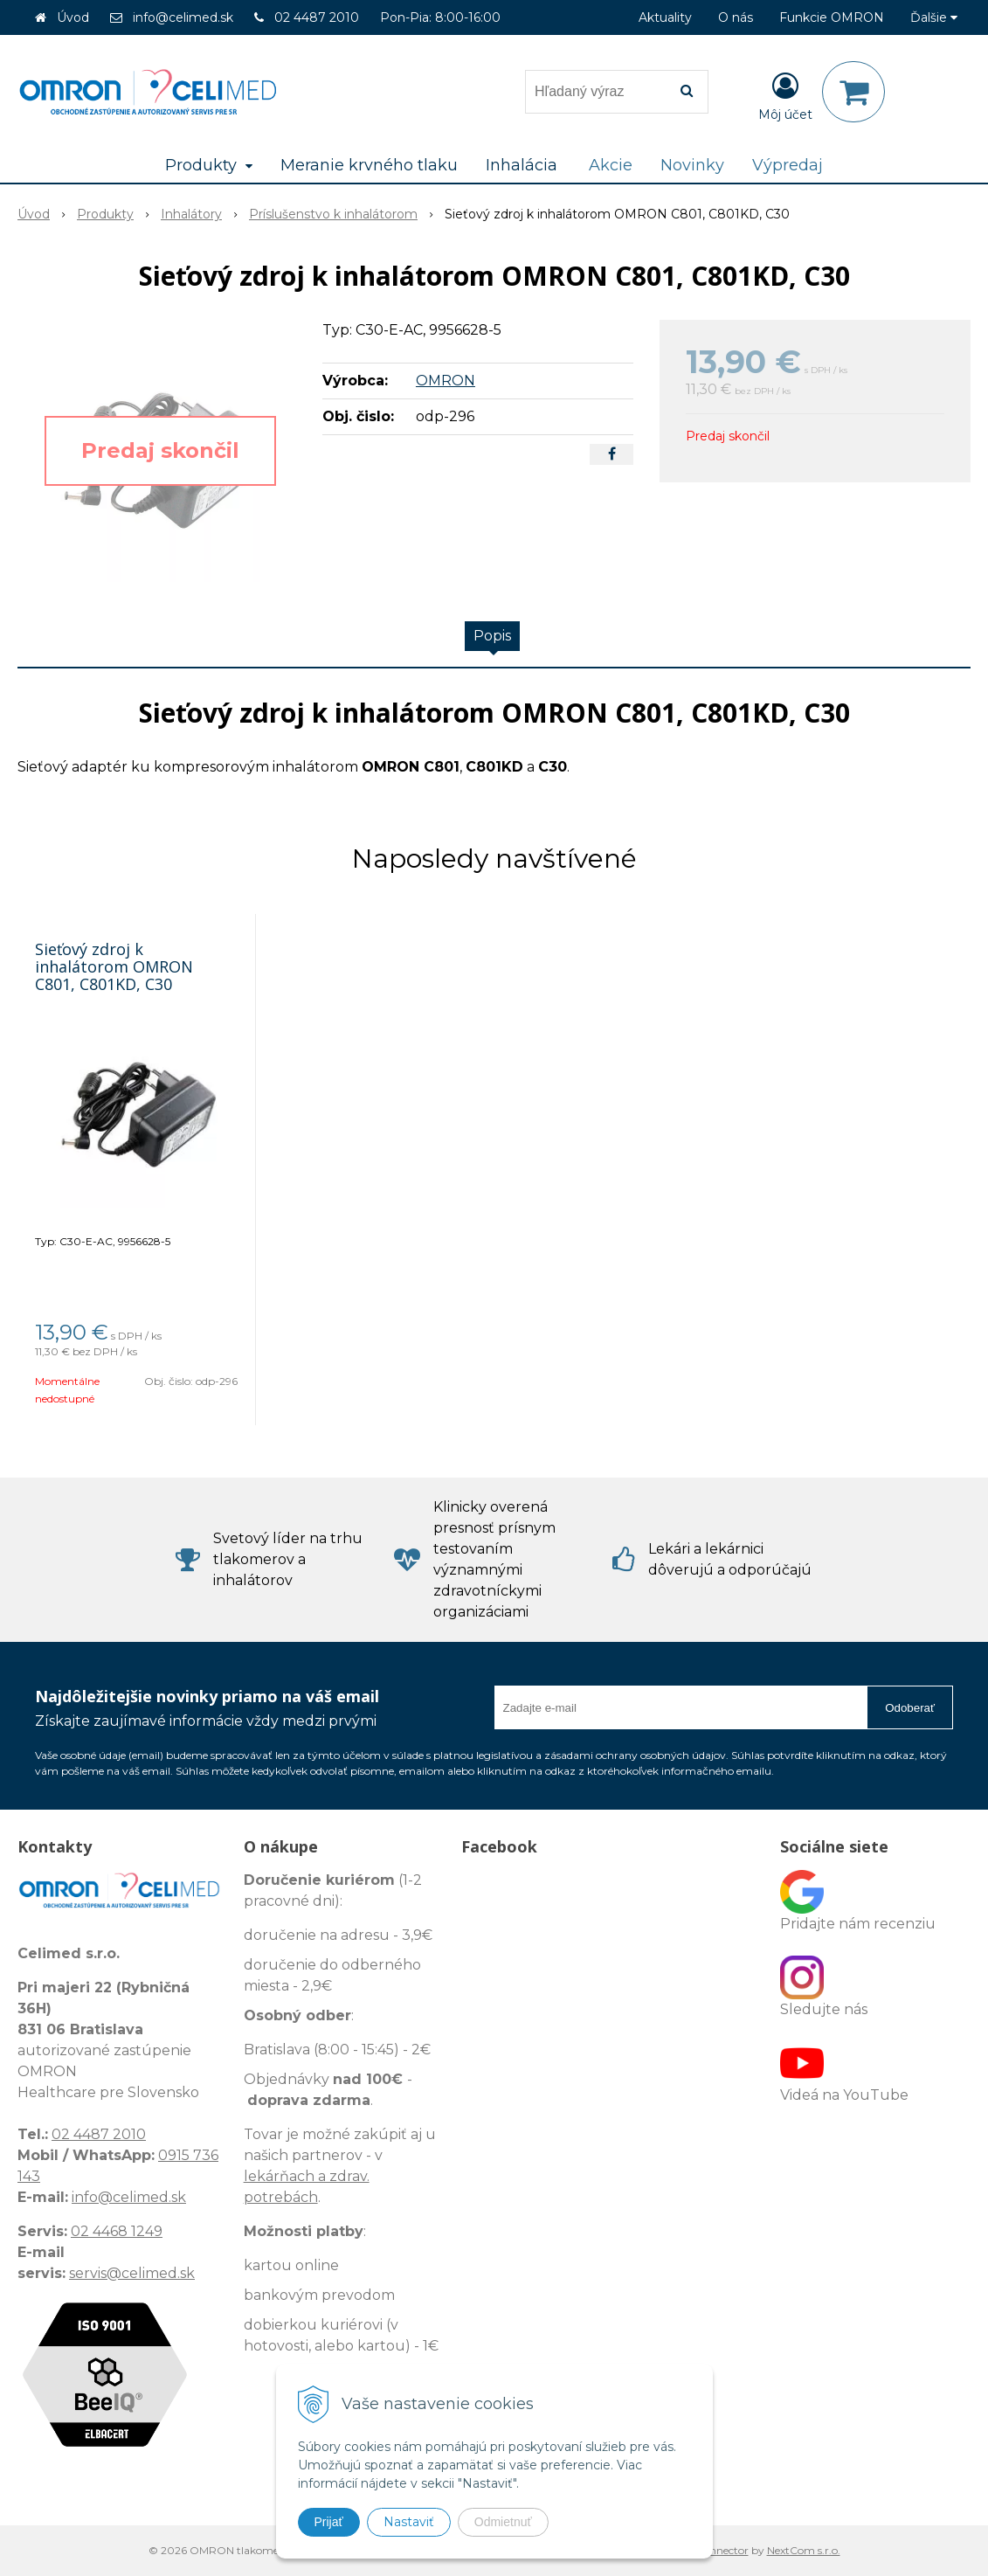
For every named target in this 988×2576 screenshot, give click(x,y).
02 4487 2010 (316, 17)
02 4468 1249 (116, 2231)
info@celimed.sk (183, 17)
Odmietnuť (503, 2522)
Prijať (328, 2522)
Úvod (73, 17)
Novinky (692, 165)
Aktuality (665, 17)
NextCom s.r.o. (803, 2550)
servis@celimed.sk (132, 2273)
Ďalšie (933, 17)
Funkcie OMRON (831, 17)
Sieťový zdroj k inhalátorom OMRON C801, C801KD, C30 (114, 966)
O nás (735, 17)
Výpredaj (787, 165)
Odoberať (910, 1707)
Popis (492, 635)
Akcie (610, 165)
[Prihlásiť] (785, 95)
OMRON (445, 380)
